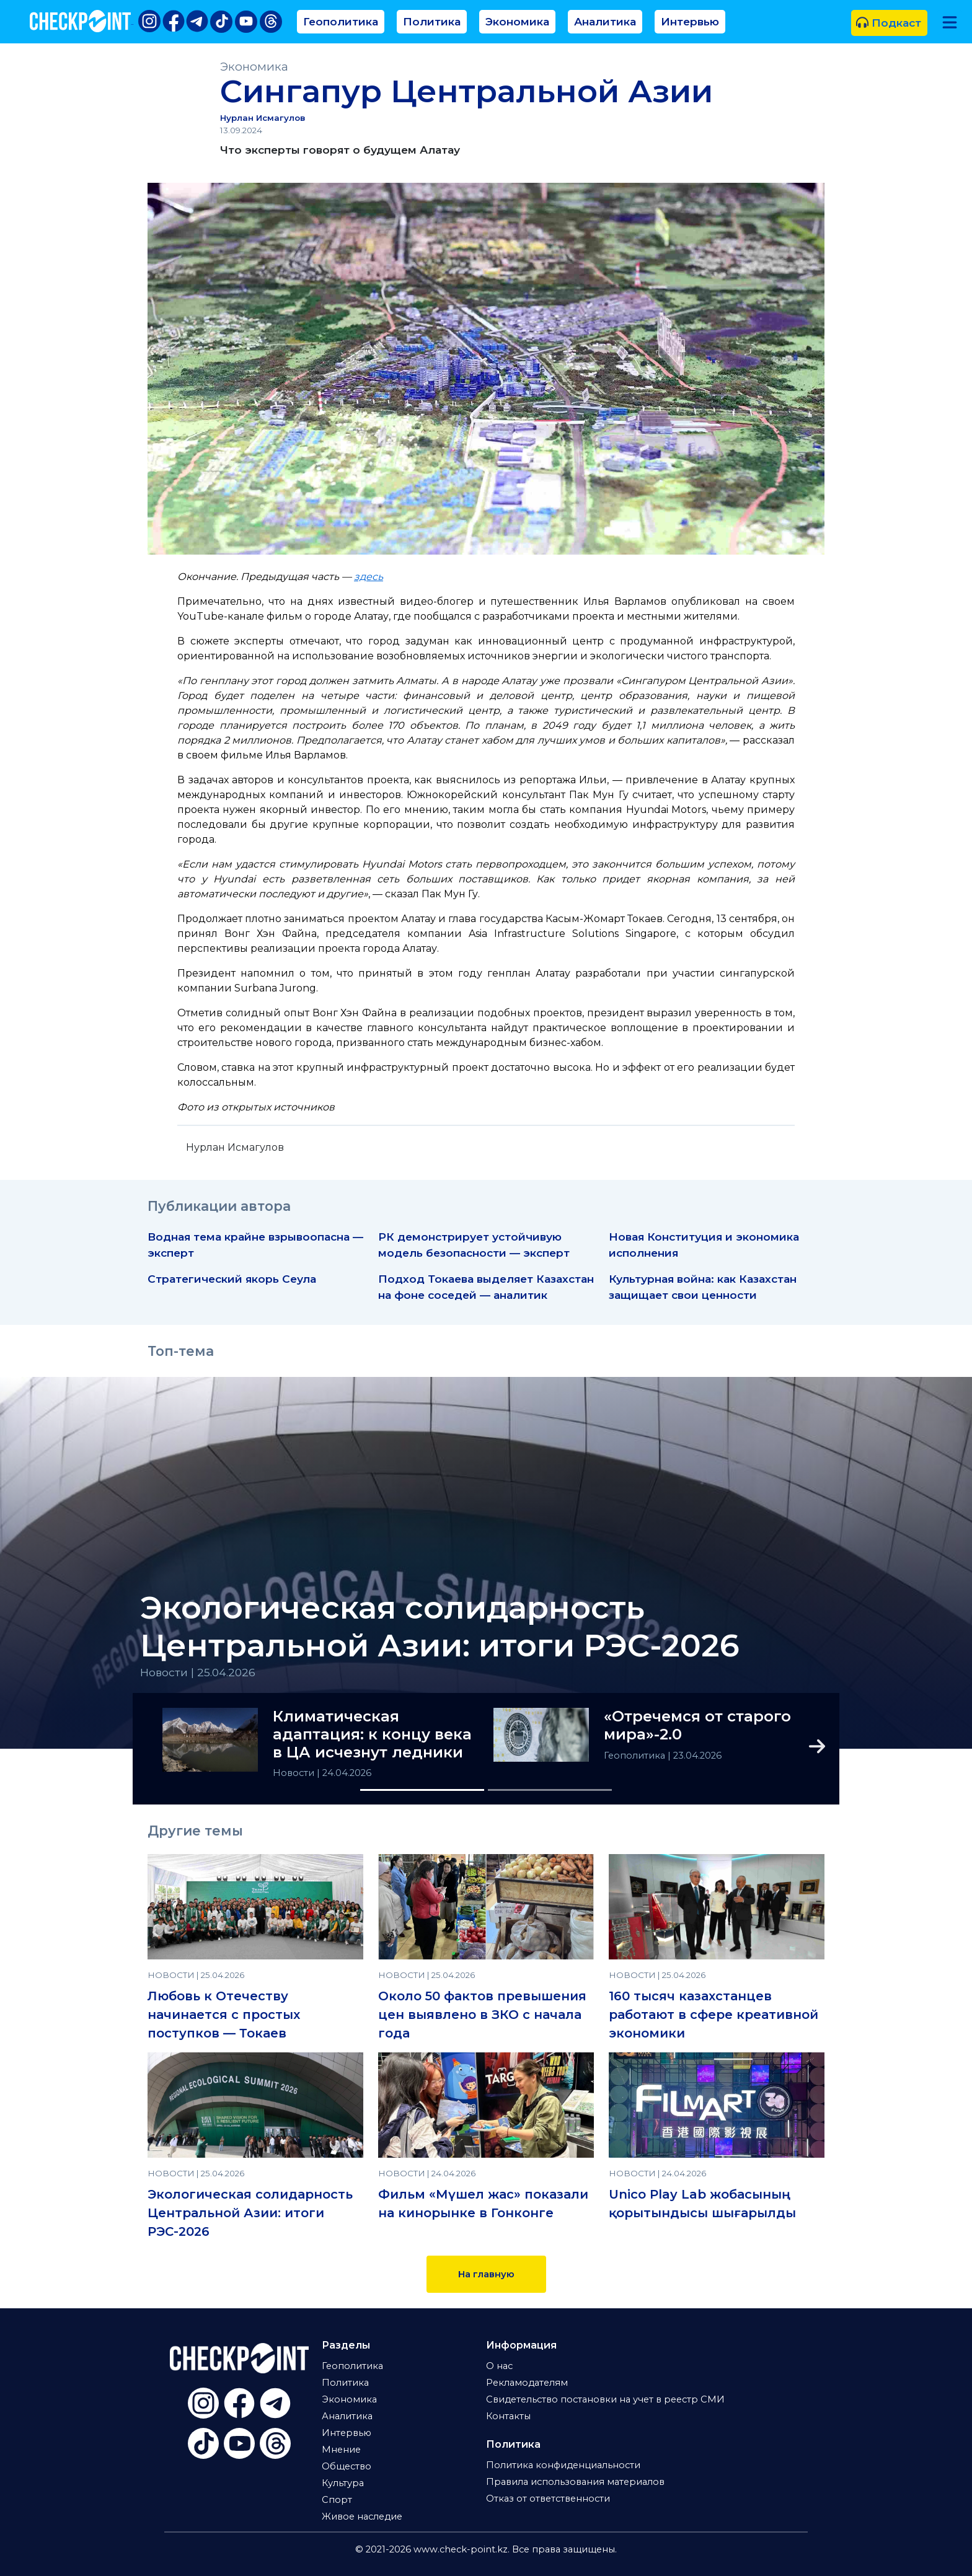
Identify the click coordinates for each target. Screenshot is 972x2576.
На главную (486, 2274)
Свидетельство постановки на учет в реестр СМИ (605, 2399)
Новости (295, 1772)
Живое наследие (362, 2516)
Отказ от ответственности (548, 2498)
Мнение (341, 2449)
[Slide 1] (422, 1790)
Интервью (690, 21)
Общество (346, 2466)
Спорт (337, 2499)
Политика (432, 21)
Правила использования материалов (575, 2481)
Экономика (517, 21)
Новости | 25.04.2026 (197, 1672)
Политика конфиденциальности (563, 2465)
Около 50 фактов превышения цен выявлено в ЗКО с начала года (482, 2015)
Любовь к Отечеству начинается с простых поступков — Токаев (224, 2015)
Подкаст (888, 22)
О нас (499, 2366)
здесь (368, 576)
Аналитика (605, 21)
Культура (343, 2483)
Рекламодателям (527, 2382)
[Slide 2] (550, 1790)
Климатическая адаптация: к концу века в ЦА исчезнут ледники (372, 1734)
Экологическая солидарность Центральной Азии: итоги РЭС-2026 (440, 1626)
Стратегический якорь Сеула (232, 1278)
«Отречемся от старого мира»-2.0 (697, 1725)
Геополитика (340, 21)
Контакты (508, 2416)
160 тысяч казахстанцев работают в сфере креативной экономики (713, 2015)
